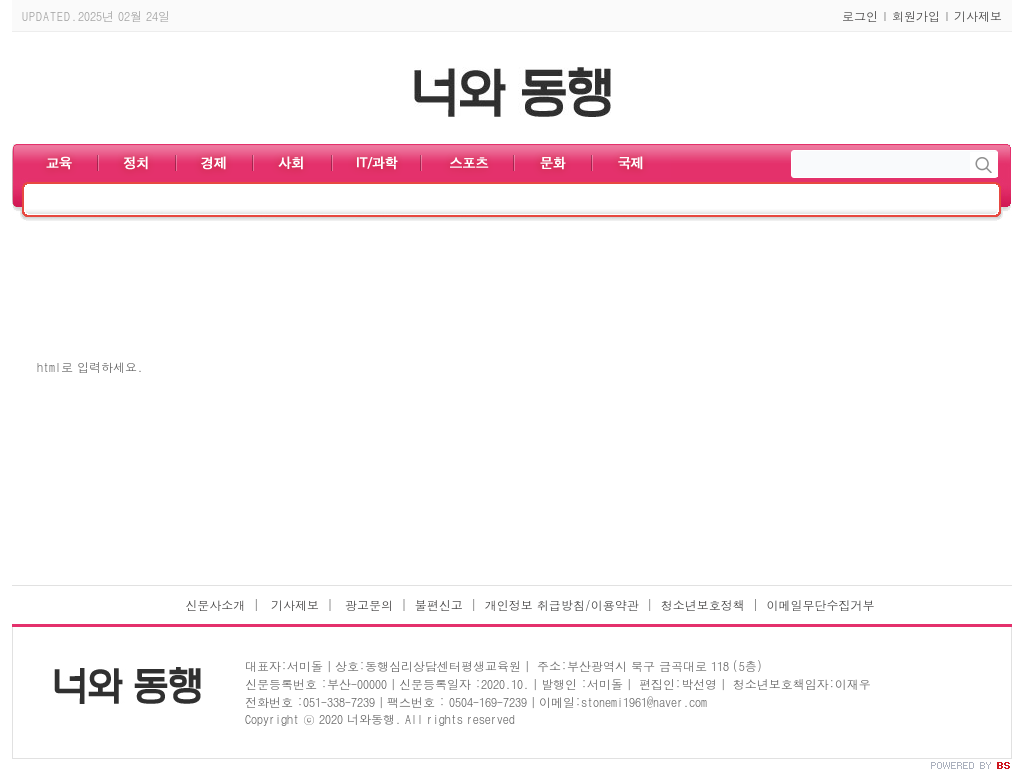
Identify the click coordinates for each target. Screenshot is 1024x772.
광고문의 (367, 604)
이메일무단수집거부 (821, 604)
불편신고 (439, 604)
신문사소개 (215, 604)
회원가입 (916, 15)
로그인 (860, 15)
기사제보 (978, 15)
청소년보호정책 (703, 604)
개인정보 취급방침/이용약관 (562, 604)
